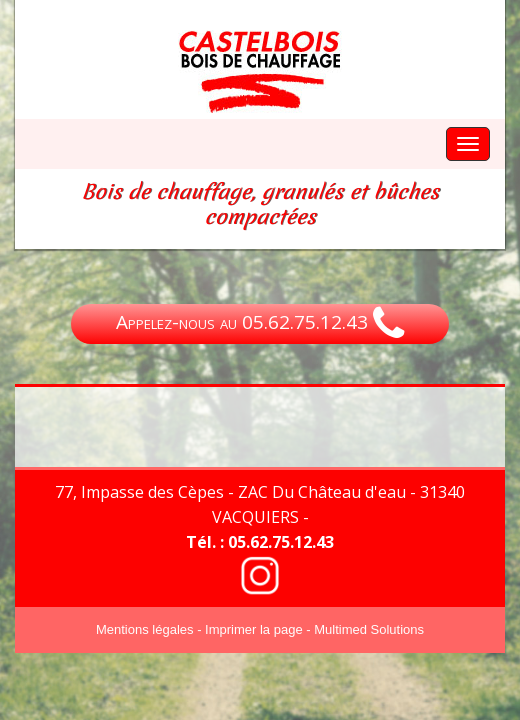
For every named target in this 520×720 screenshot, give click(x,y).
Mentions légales (145, 629)
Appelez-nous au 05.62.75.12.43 (260, 324)
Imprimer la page (254, 629)
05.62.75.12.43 (281, 542)
